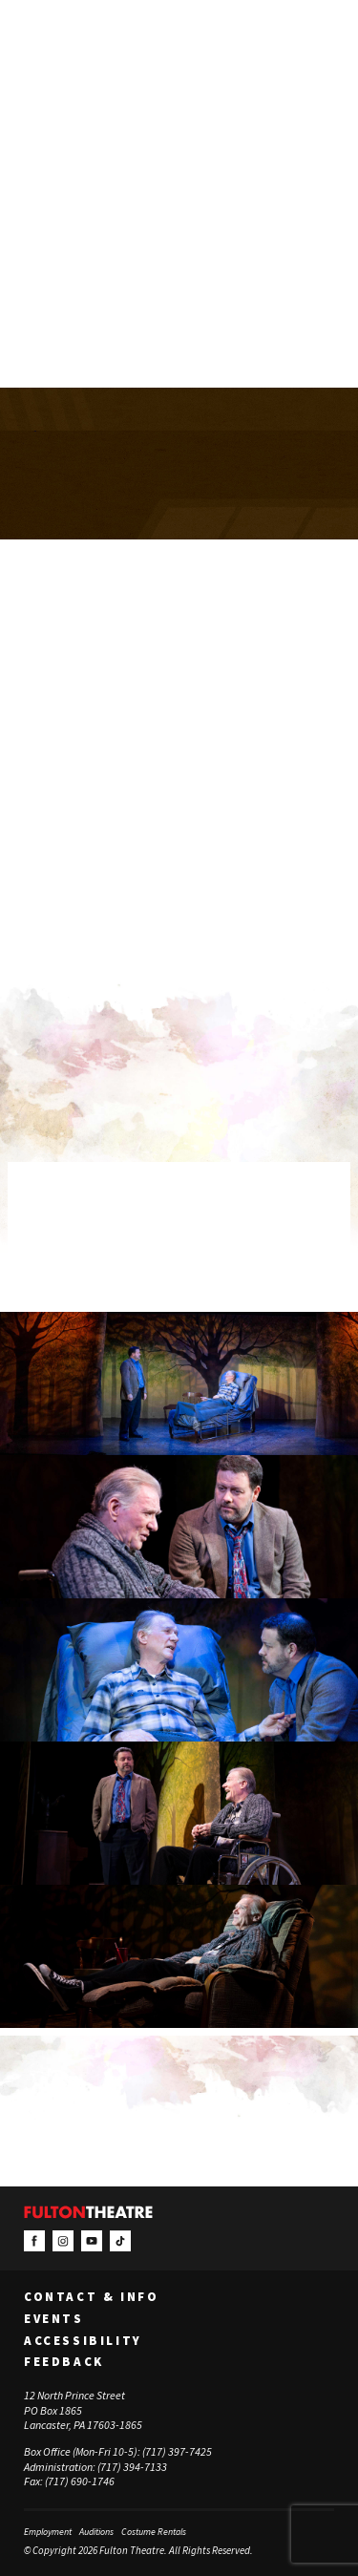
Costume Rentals (153, 2531)
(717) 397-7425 (177, 2451)
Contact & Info (91, 2297)
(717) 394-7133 (132, 2467)
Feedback (64, 2362)
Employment (48, 2531)
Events (54, 2319)
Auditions (96, 2531)
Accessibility (83, 2341)
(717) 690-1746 (80, 2481)
